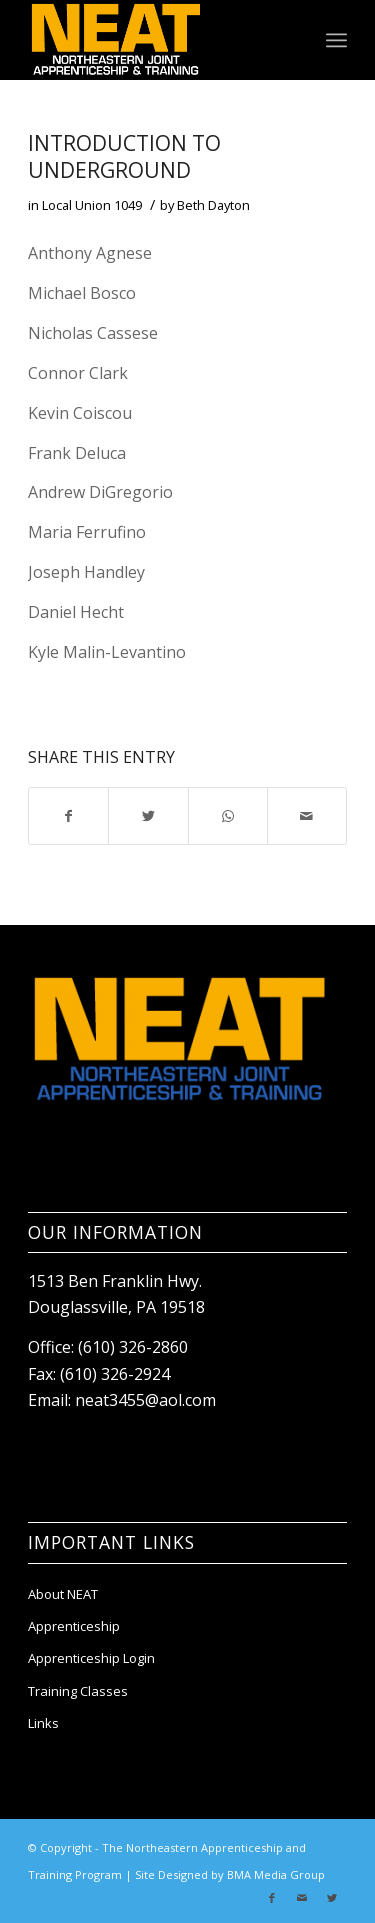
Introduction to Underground (124, 156)
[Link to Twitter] (332, 1898)
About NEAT (63, 1594)
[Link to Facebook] (272, 1898)
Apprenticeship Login (91, 1658)
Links (43, 1723)
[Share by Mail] (307, 816)
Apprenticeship (74, 1626)
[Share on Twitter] (148, 816)
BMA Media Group (276, 1874)
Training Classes (78, 1691)
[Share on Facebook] (68, 816)
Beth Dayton (213, 205)
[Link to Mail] (302, 1898)
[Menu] (336, 40)
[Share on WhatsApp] (228, 816)
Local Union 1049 (92, 205)
